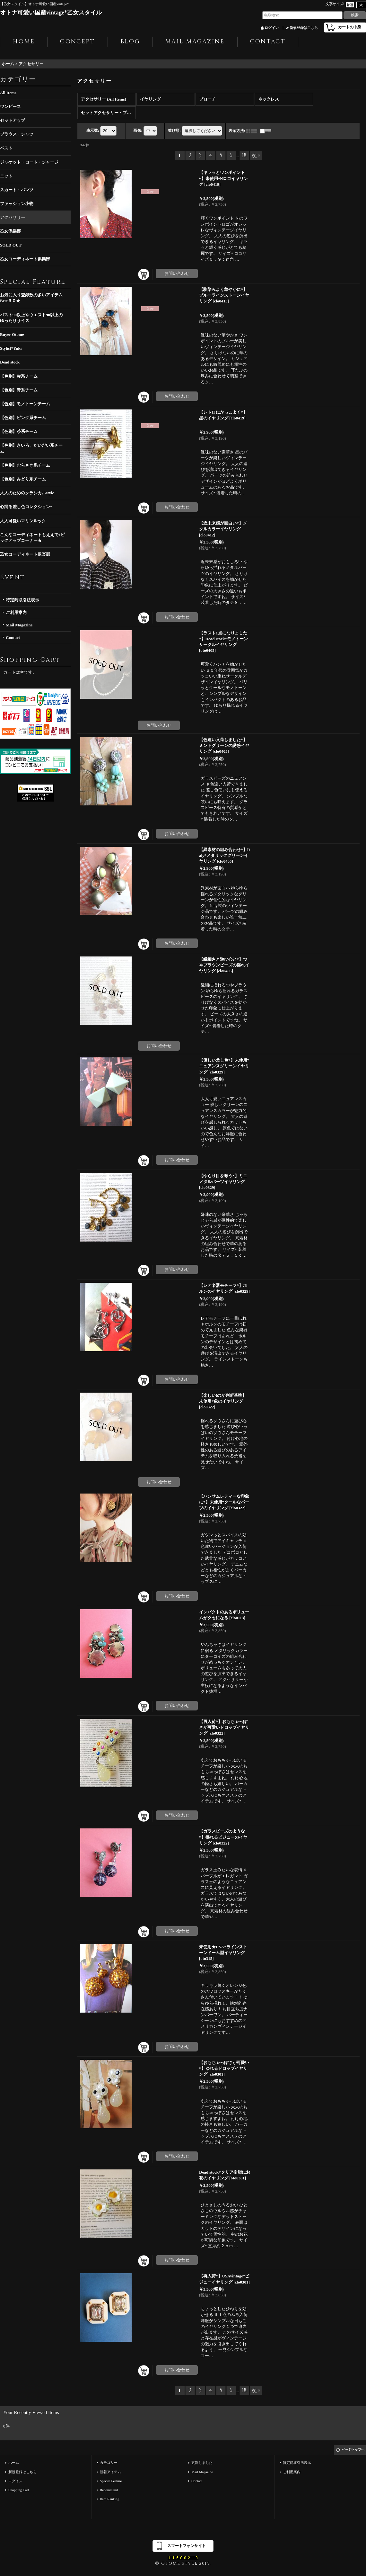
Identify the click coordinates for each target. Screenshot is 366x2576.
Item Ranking (109, 2499)
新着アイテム (110, 2472)
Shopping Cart (18, 2490)
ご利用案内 (16, 612)
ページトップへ (353, 2449)
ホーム (13, 2462)
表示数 (92, 130)
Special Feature (111, 2481)
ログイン (272, 28)
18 (244, 155)
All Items (8, 92)
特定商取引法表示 (22, 599)
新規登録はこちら (304, 28)
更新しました (202, 2462)
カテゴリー (109, 2462)
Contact (13, 637)
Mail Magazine (19, 625)
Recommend (109, 2490)
